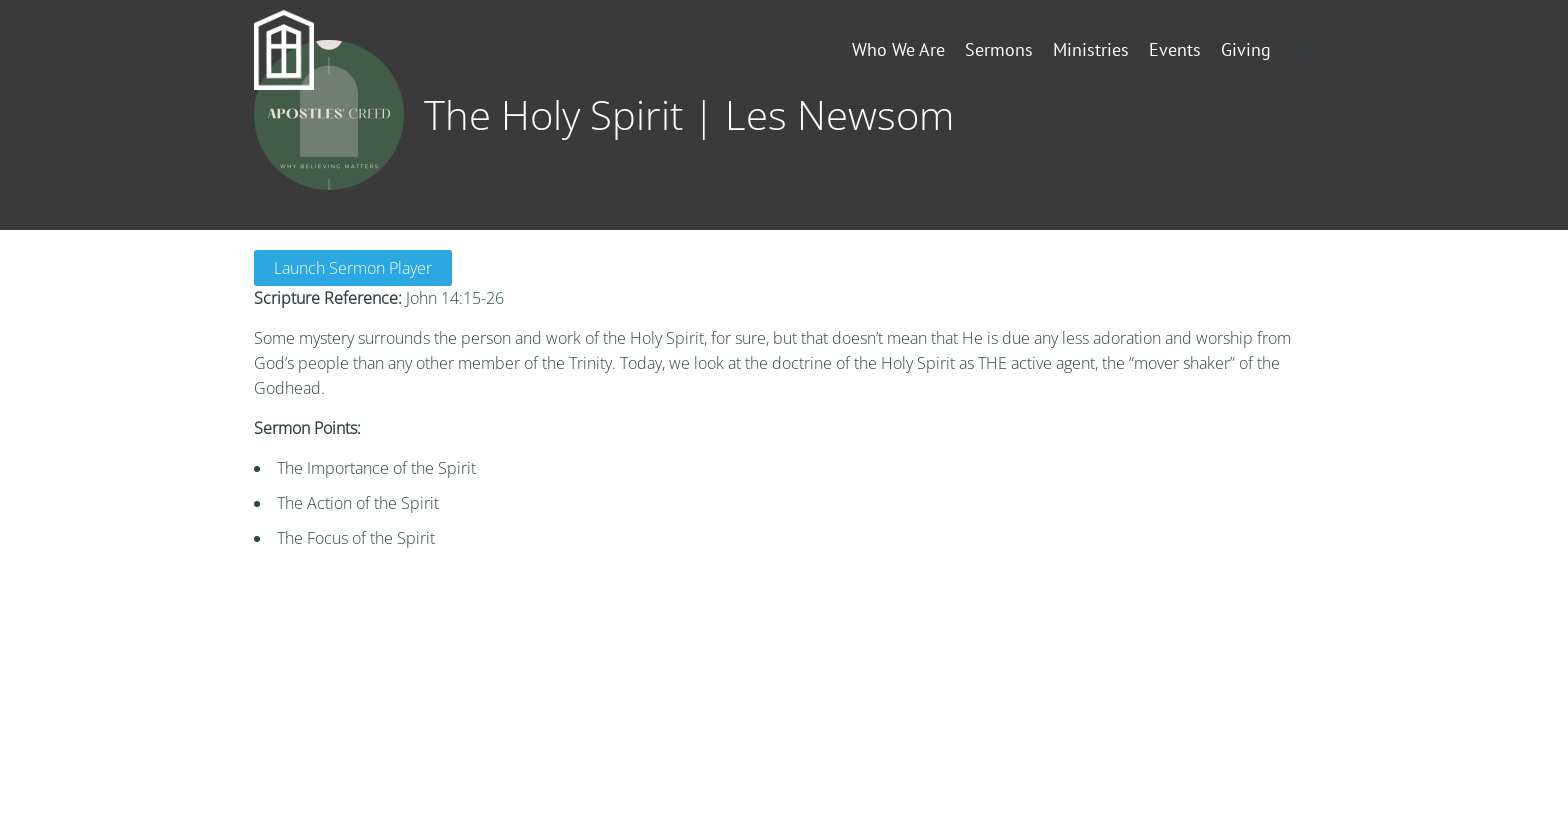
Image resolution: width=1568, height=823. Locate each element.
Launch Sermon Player (353, 268)
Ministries (1091, 49)
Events (1175, 49)
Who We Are (898, 49)
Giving (1246, 49)
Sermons (999, 49)
